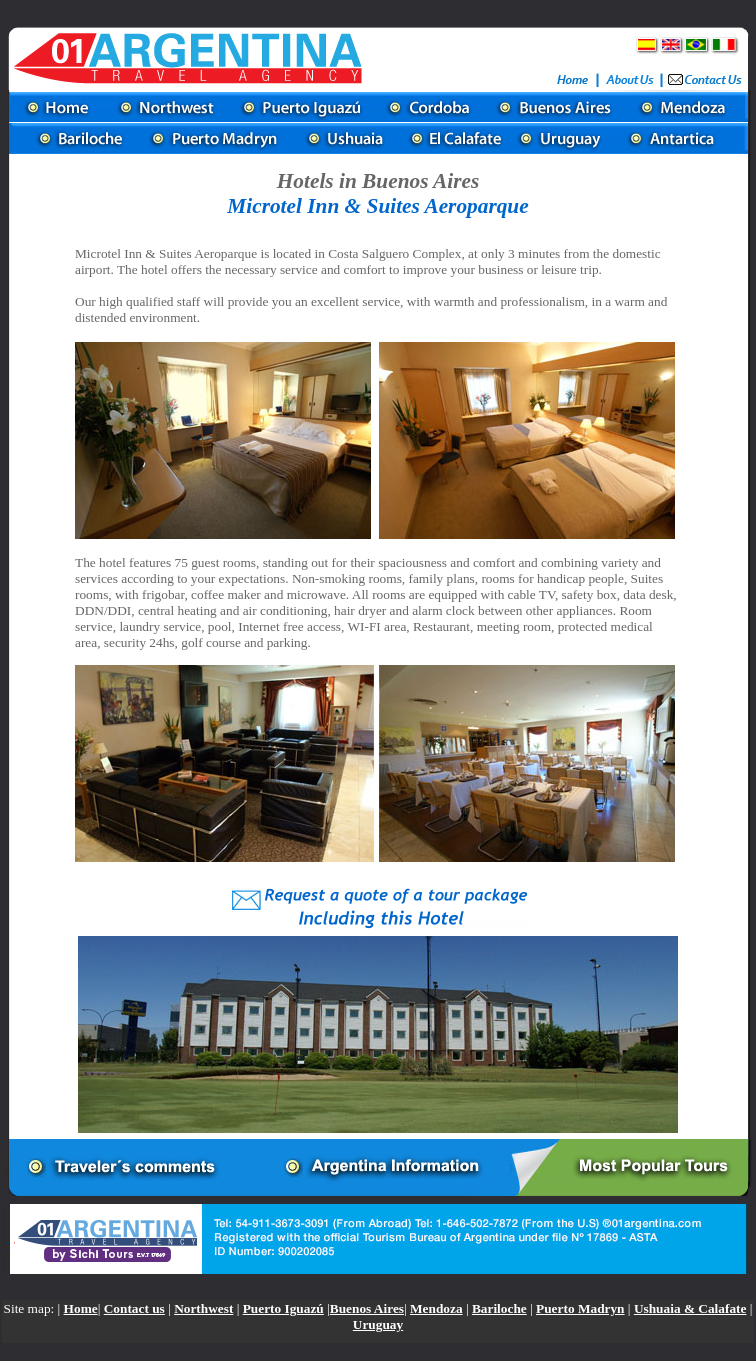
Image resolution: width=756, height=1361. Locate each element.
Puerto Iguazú (283, 1308)
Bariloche (499, 1308)
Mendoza (436, 1308)
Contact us (134, 1308)
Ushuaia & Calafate (690, 1308)
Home (81, 1308)
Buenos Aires (367, 1308)
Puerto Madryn (580, 1308)
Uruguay (378, 1324)
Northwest (203, 1308)
